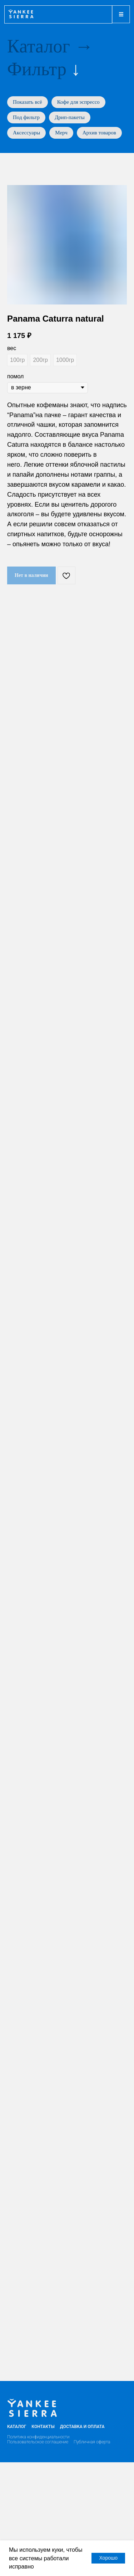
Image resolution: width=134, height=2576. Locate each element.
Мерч (61, 132)
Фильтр (36, 69)
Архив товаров (99, 132)
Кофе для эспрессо (78, 102)
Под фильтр (26, 117)
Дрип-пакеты (70, 117)
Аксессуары (26, 132)
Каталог (38, 46)
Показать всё (27, 102)
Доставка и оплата (82, 2426)
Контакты (43, 2426)
